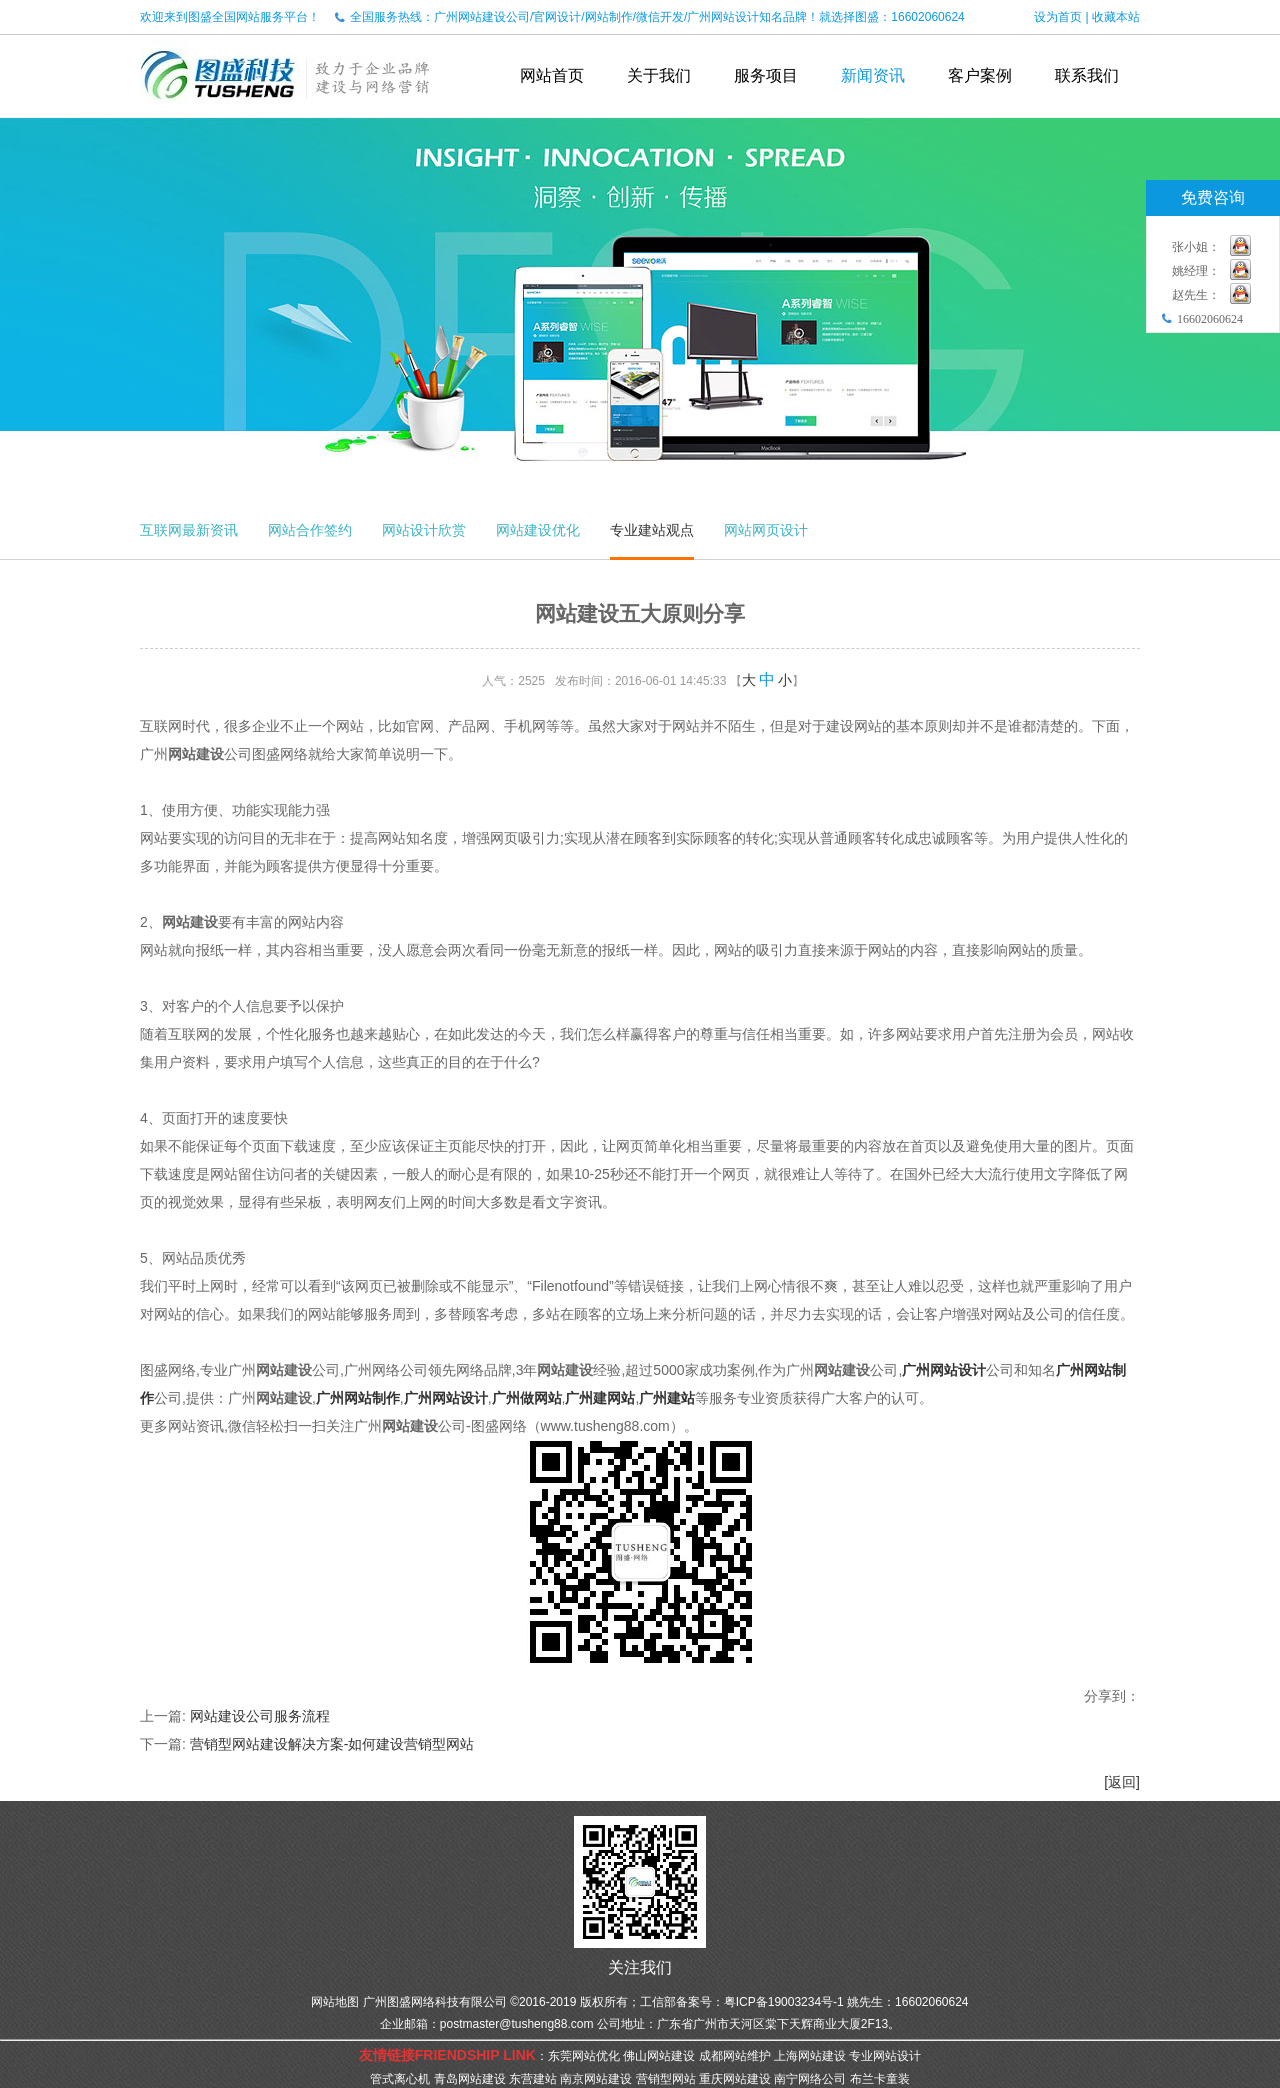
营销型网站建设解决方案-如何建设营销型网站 (332, 1744)
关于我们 (659, 75)
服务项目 (766, 75)
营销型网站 (666, 2079)
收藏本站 (1116, 17)
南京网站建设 (596, 2079)
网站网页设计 (766, 530)
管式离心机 (400, 2079)
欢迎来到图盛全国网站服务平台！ (230, 17)
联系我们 (1087, 75)
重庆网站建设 (735, 2079)
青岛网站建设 (470, 2079)
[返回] (1122, 1782)
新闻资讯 (873, 75)
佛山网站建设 (659, 2056)
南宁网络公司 (810, 2079)
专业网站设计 (885, 2056)
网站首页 (552, 75)
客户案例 (980, 75)
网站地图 (335, 2002)
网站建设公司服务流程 (260, 1716)
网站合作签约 (310, 530)
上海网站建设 (810, 2056)
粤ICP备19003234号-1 (784, 2002)
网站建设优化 (538, 530)
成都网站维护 (735, 2056)
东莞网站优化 (584, 2056)
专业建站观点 (652, 530)
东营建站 (533, 2079)
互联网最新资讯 (189, 530)
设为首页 (1058, 17)
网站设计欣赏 (424, 530)
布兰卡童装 (880, 2079)
